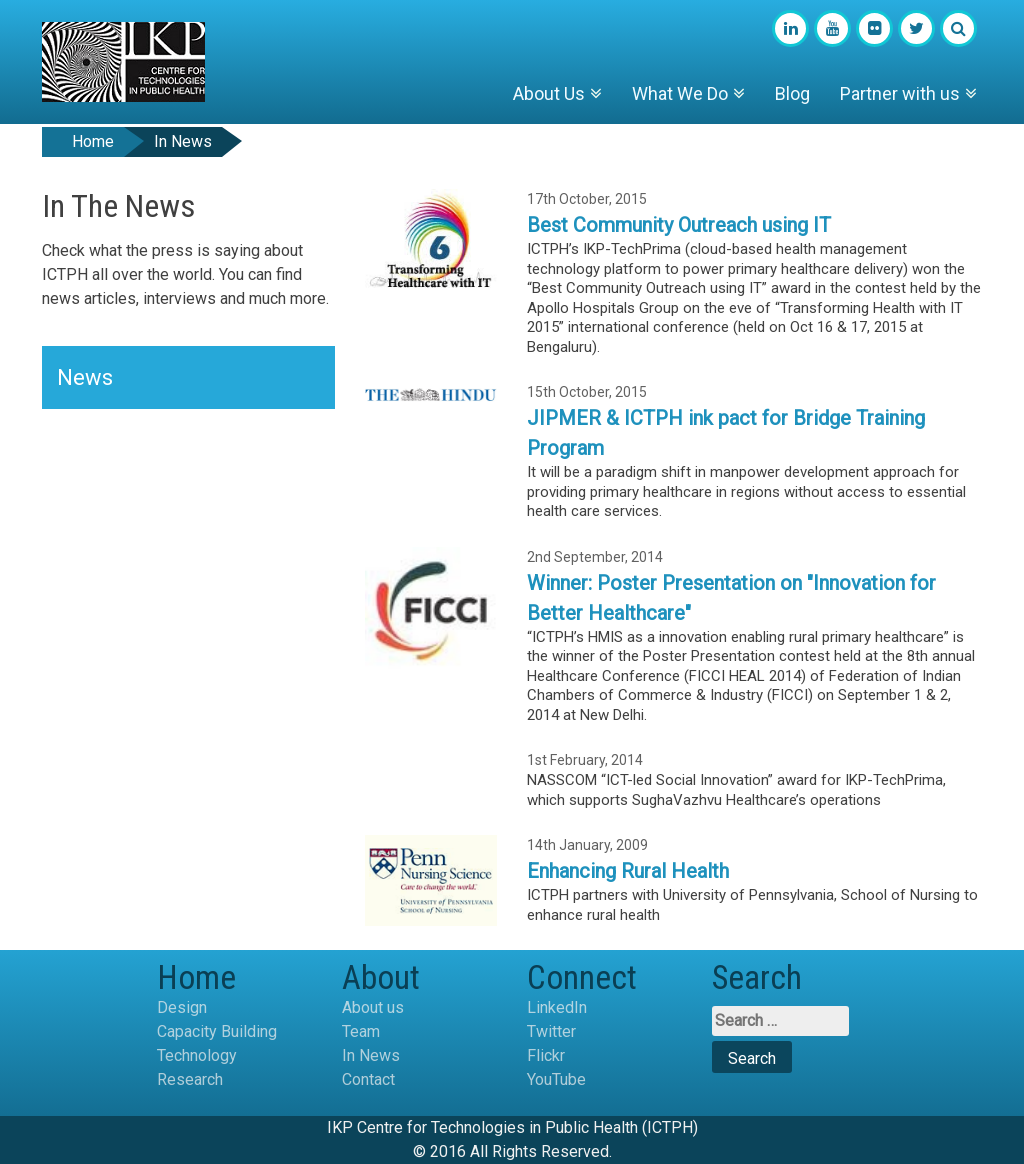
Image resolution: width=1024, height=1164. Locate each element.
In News (371, 1055)
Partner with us (900, 93)
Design (182, 1007)
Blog (792, 93)
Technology (197, 1055)
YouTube (556, 1079)
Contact (368, 1079)
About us (373, 1007)
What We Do (680, 93)
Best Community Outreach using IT (679, 225)
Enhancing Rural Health (628, 871)
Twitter (551, 1031)
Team (361, 1031)
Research (190, 1079)
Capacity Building (217, 1031)
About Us (549, 93)
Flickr (546, 1055)
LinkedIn (557, 1007)
